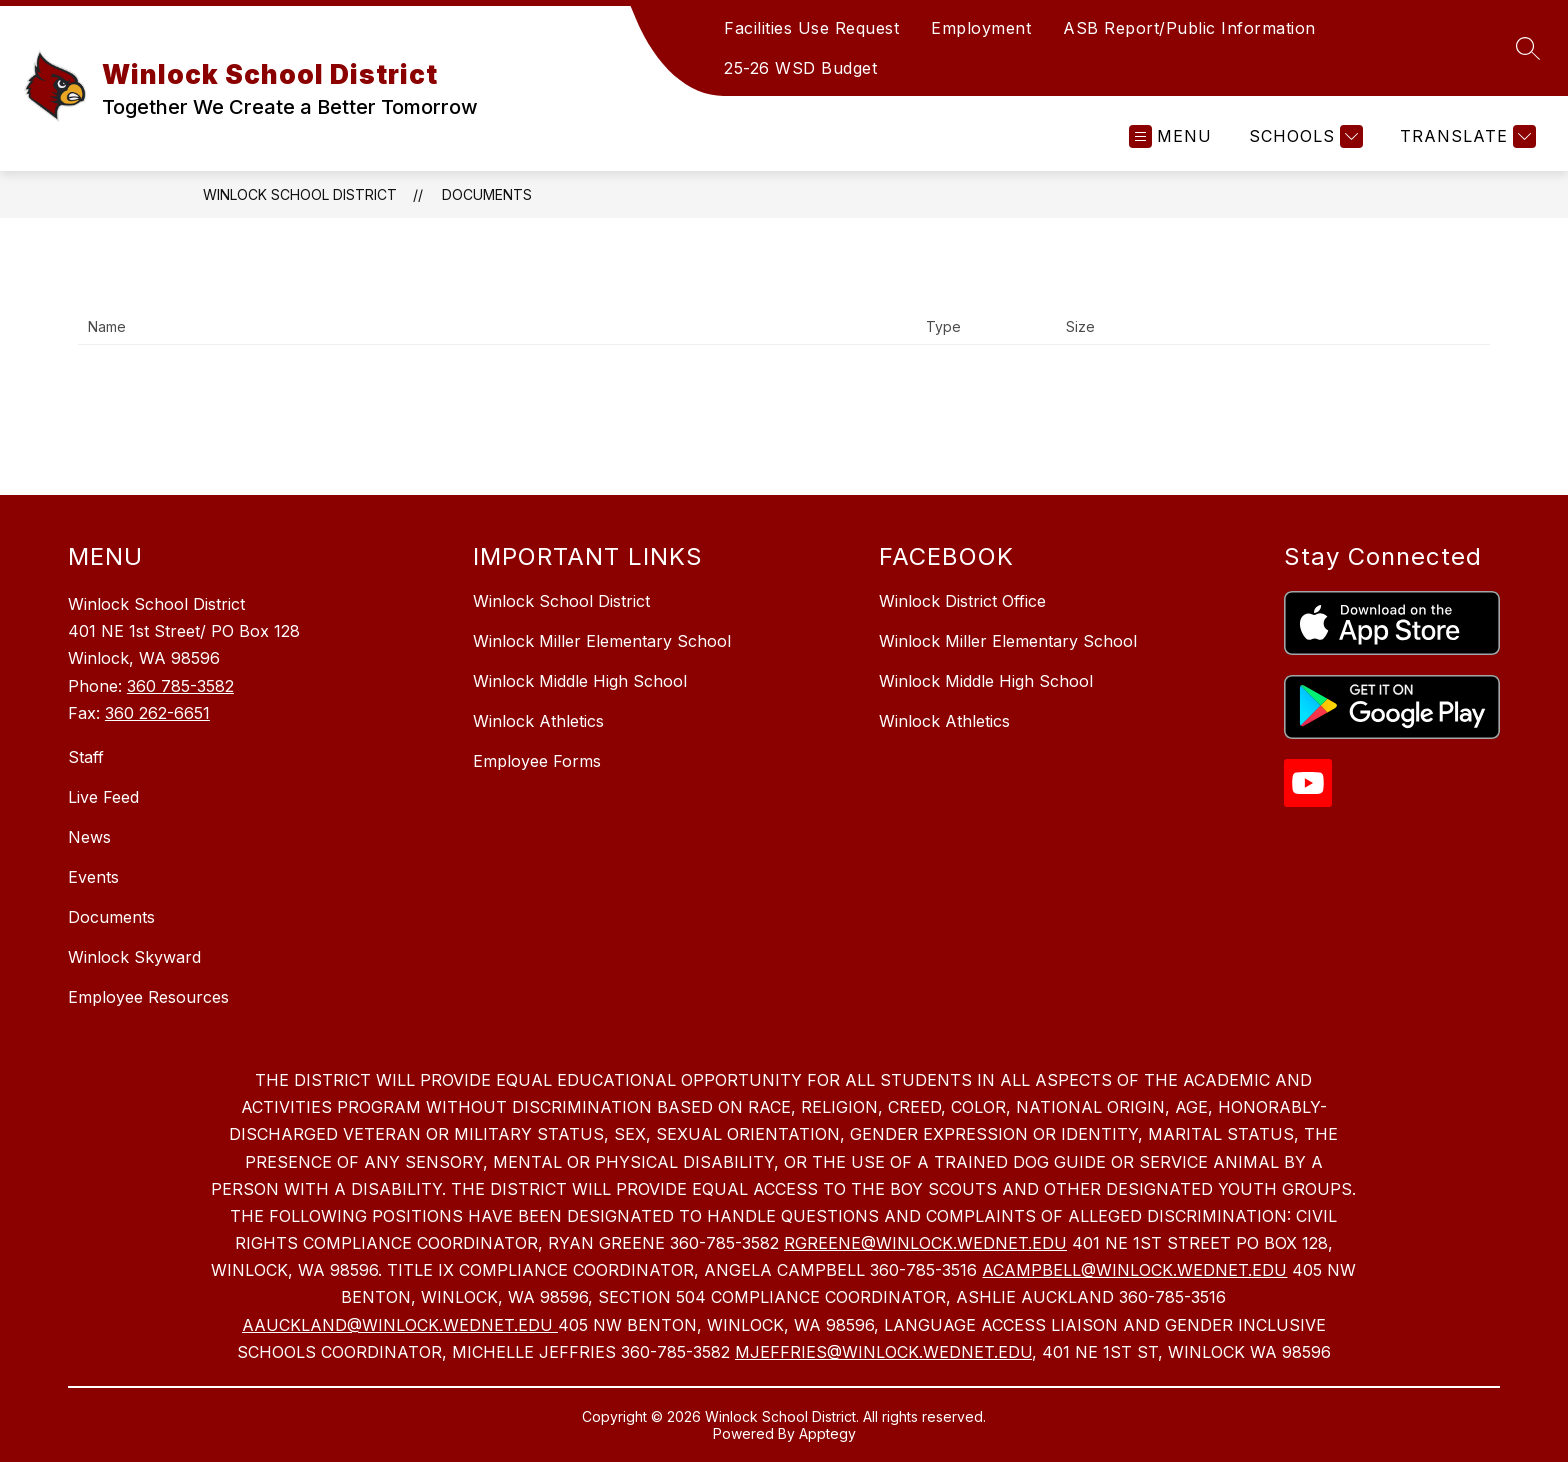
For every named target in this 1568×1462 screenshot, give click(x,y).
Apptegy (827, 1433)
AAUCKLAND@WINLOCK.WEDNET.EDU (400, 1325)
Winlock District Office (962, 601)
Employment (981, 28)
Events (93, 877)
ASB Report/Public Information (1189, 28)
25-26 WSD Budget (800, 68)
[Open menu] (1170, 136)
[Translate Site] (1465, 136)
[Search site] (1528, 48)
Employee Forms (537, 761)
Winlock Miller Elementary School (602, 641)
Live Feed (103, 797)
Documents (487, 194)
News (89, 837)
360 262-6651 (157, 713)
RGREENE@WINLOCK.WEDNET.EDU (925, 1243)
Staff (86, 757)
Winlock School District (300, 194)
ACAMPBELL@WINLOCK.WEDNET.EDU (1134, 1270)
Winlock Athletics (538, 721)
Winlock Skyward (134, 957)
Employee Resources (148, 997)
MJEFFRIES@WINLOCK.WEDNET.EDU (883, 1352)
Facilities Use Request (811, 28)
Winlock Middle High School (580, 681)
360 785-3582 (180, 686)
